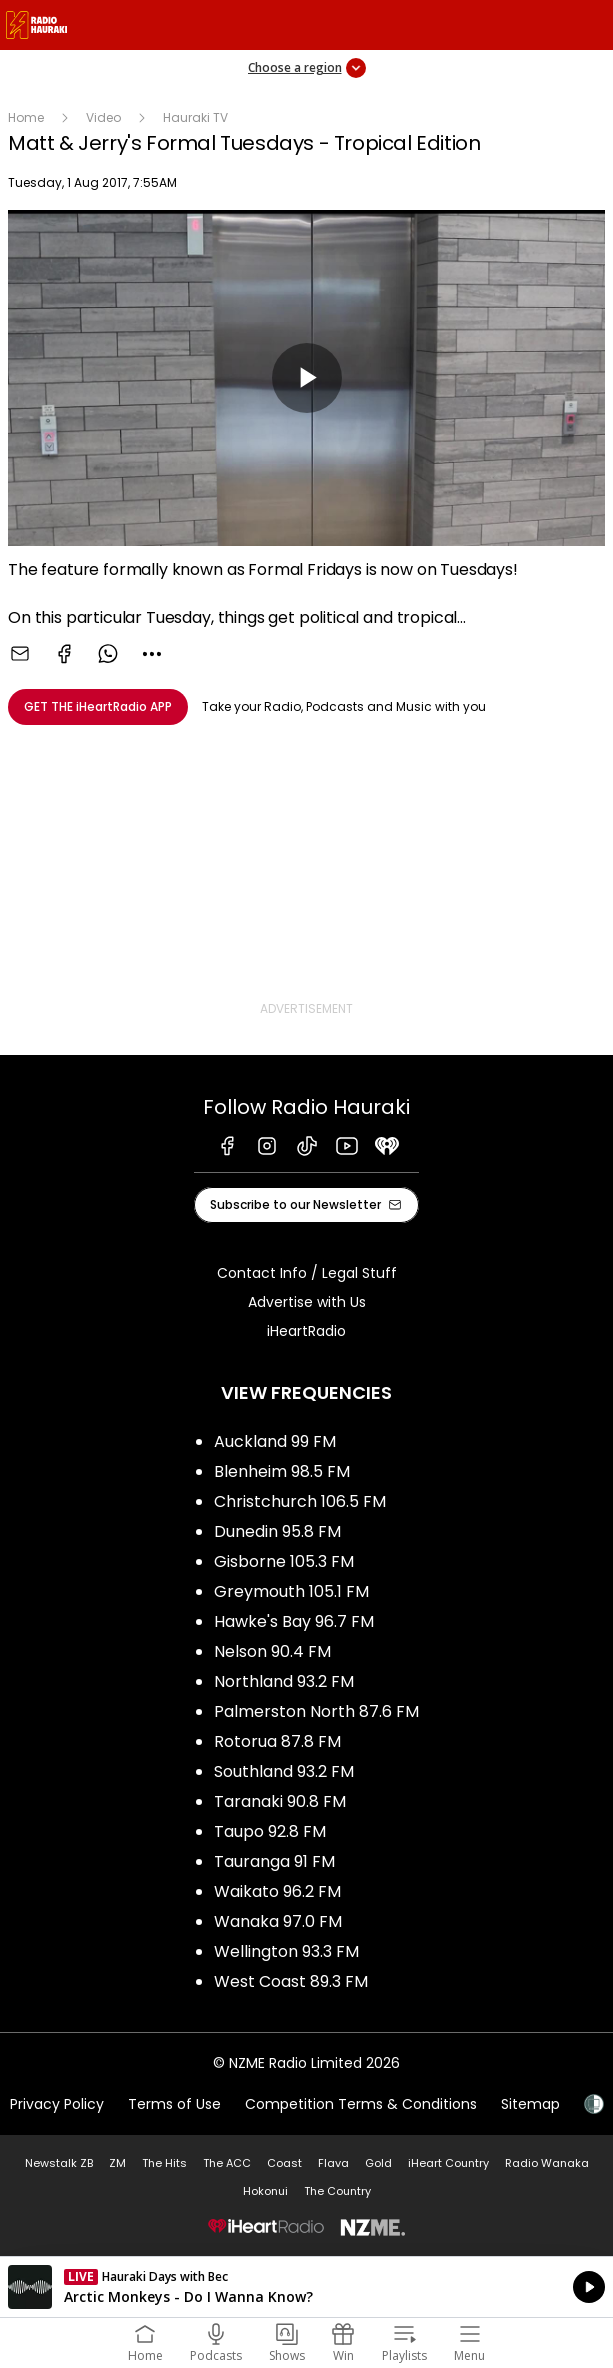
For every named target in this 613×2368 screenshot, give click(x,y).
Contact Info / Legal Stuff (307, 1273)
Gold (378, 2163)
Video (103, 117)
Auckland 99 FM (275, 1441)
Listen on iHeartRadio (306, 2287)
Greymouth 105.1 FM (291, 1591)
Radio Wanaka (547, 2163)
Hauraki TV (195, 117)
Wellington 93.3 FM (286, 1951)
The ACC (227, 2163)
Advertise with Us (307, 1302)
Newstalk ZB (59, 2163)
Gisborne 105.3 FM (284, 1561)
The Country (337, 2191)
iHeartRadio (306, 1331)
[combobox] (152, 654)
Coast (284, 2163)
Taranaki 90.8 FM (280, 1801)
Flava (333, 2163)
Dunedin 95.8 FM (277, 1531)
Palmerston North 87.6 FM (316, 1711)
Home (26, 117)
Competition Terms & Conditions (361, 2104)
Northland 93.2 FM (284, 1681)
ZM (117, 2163)
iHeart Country (448, 2163)
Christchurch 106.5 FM (300, 1501)
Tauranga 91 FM (274, 1861)
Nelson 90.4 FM (272, 1651)
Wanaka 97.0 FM (278, 1921)
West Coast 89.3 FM (291, 1981)
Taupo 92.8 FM (270, 1831)
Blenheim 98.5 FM (282, 1471)
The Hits (164, 2163)
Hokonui (265, 2191)
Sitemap (530, 2104)
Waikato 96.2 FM (277, 1891)
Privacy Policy (57, 2104)
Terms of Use (174, 2104)
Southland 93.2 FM (284, 1771)
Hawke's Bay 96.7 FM (294, 1621)
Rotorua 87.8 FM (277, 1741)
